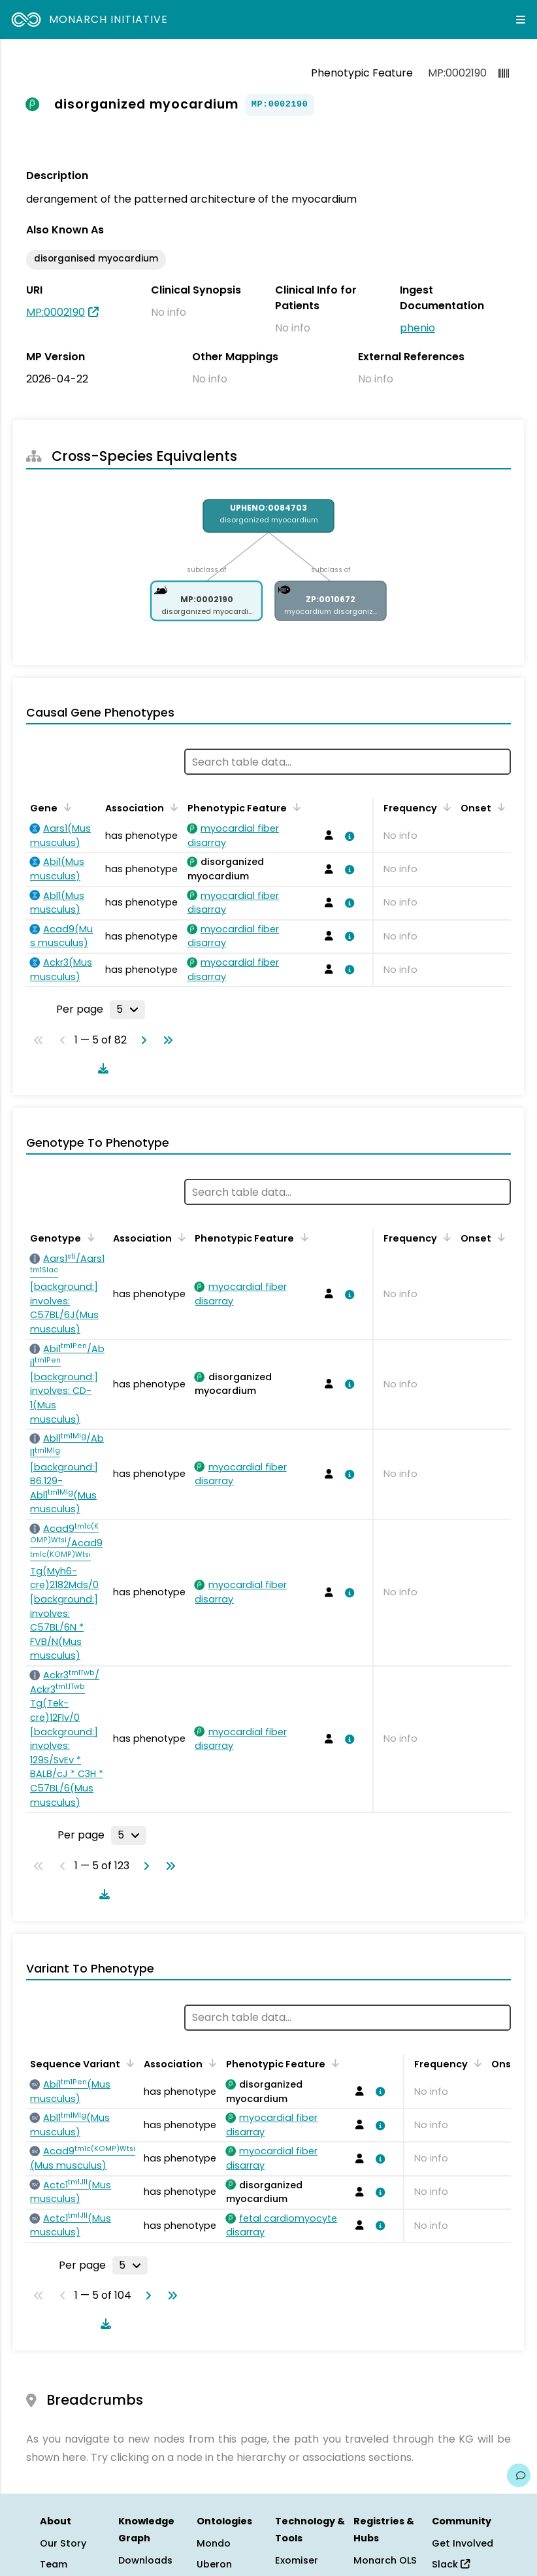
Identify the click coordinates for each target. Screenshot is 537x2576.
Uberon (214, 2564)
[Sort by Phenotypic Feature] (294, 806)
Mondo (214, 2543)
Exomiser (296, 2560)
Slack (451, 2564)
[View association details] (347, 836)
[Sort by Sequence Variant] (128, 2062)
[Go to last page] (165, 1040)
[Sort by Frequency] (445, 806)
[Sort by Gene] (65, 806)
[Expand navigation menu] (520, 19)
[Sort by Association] (172, 806)
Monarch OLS (385, 2560)
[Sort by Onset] (499, 806)
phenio (417, 327)
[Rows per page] (127, 1009)
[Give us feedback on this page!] (518, 2475)
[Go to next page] (141, 1040)
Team (53, 2564)
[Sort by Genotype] (89, 1237)
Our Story (63, 2543)
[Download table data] (100, 1068)
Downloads (145, 2560)
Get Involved (462, 2543)
